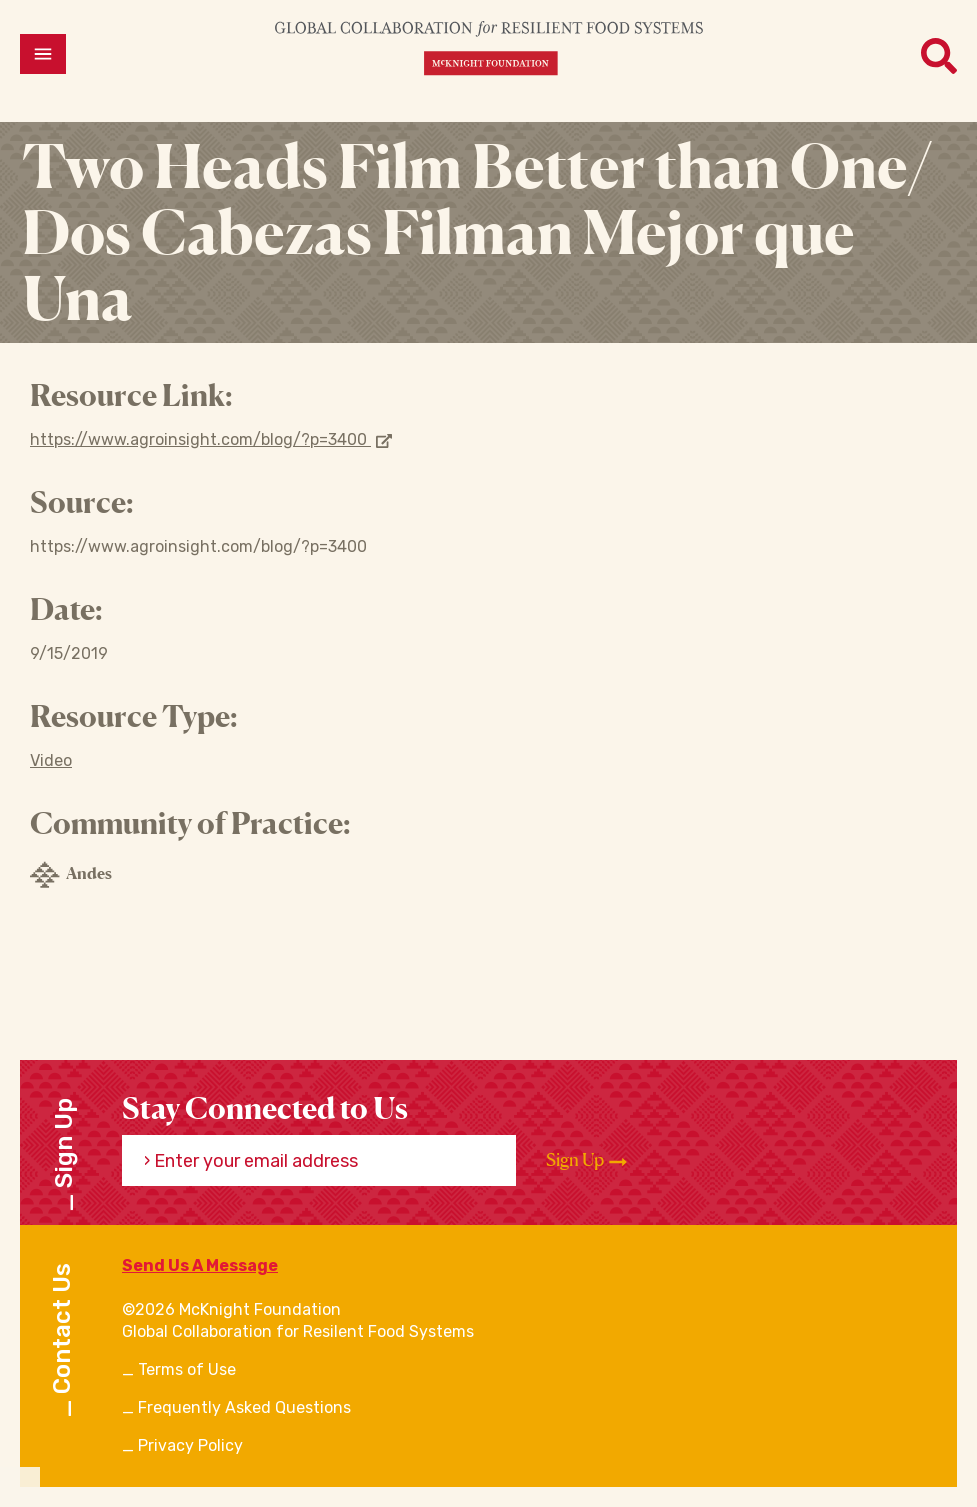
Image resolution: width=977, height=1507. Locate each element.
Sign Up (586, 1160)
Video (51, 760)
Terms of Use (187, 1369)
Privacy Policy (190, 1445)
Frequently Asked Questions (244, 1407)
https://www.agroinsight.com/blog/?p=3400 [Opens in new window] (211, 439)
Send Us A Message (200, 1265)
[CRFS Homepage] (489, 47)
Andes (71, 875)
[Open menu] (43, 54)
